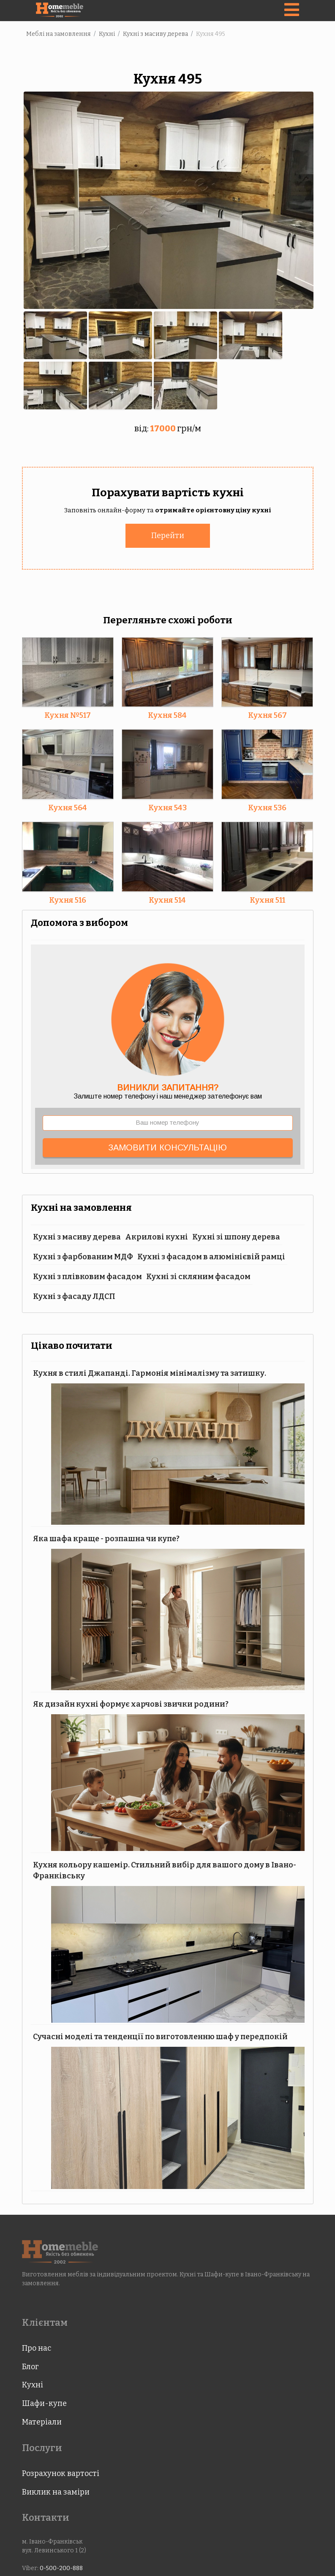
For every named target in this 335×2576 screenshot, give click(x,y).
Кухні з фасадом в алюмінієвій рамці (211, 1256)
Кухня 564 (67, 807)
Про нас (36, 2347)
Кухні (32, 2384)
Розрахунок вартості (60, 2472)
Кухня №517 (67, 714)
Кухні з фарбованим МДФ (83, 1256)
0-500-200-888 (61, 2567)
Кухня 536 (267, 807)
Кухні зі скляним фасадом (198, 1275)
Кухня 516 (67, 899)
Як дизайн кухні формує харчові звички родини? (131, 1703)
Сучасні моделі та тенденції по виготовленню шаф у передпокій (160, 2035)
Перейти (167, 534)
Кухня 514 (167, 899)
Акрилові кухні (156, 1236)
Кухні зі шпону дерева (236, 1236)
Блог (30, 2365)
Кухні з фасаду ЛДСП (74, 1295)
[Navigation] (291, 10)
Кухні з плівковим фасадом (87, 1275)
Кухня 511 (267, 899)
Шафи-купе (44, 2402)
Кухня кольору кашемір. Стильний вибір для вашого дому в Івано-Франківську (164, 1869)
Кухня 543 (167, 807)
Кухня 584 (167, 714)
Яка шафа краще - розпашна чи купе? (106, 1537)
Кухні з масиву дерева (77, 1236)
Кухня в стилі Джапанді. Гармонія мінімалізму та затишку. (149, 1372)
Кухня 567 (267, 714)
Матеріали (42, 2421)
